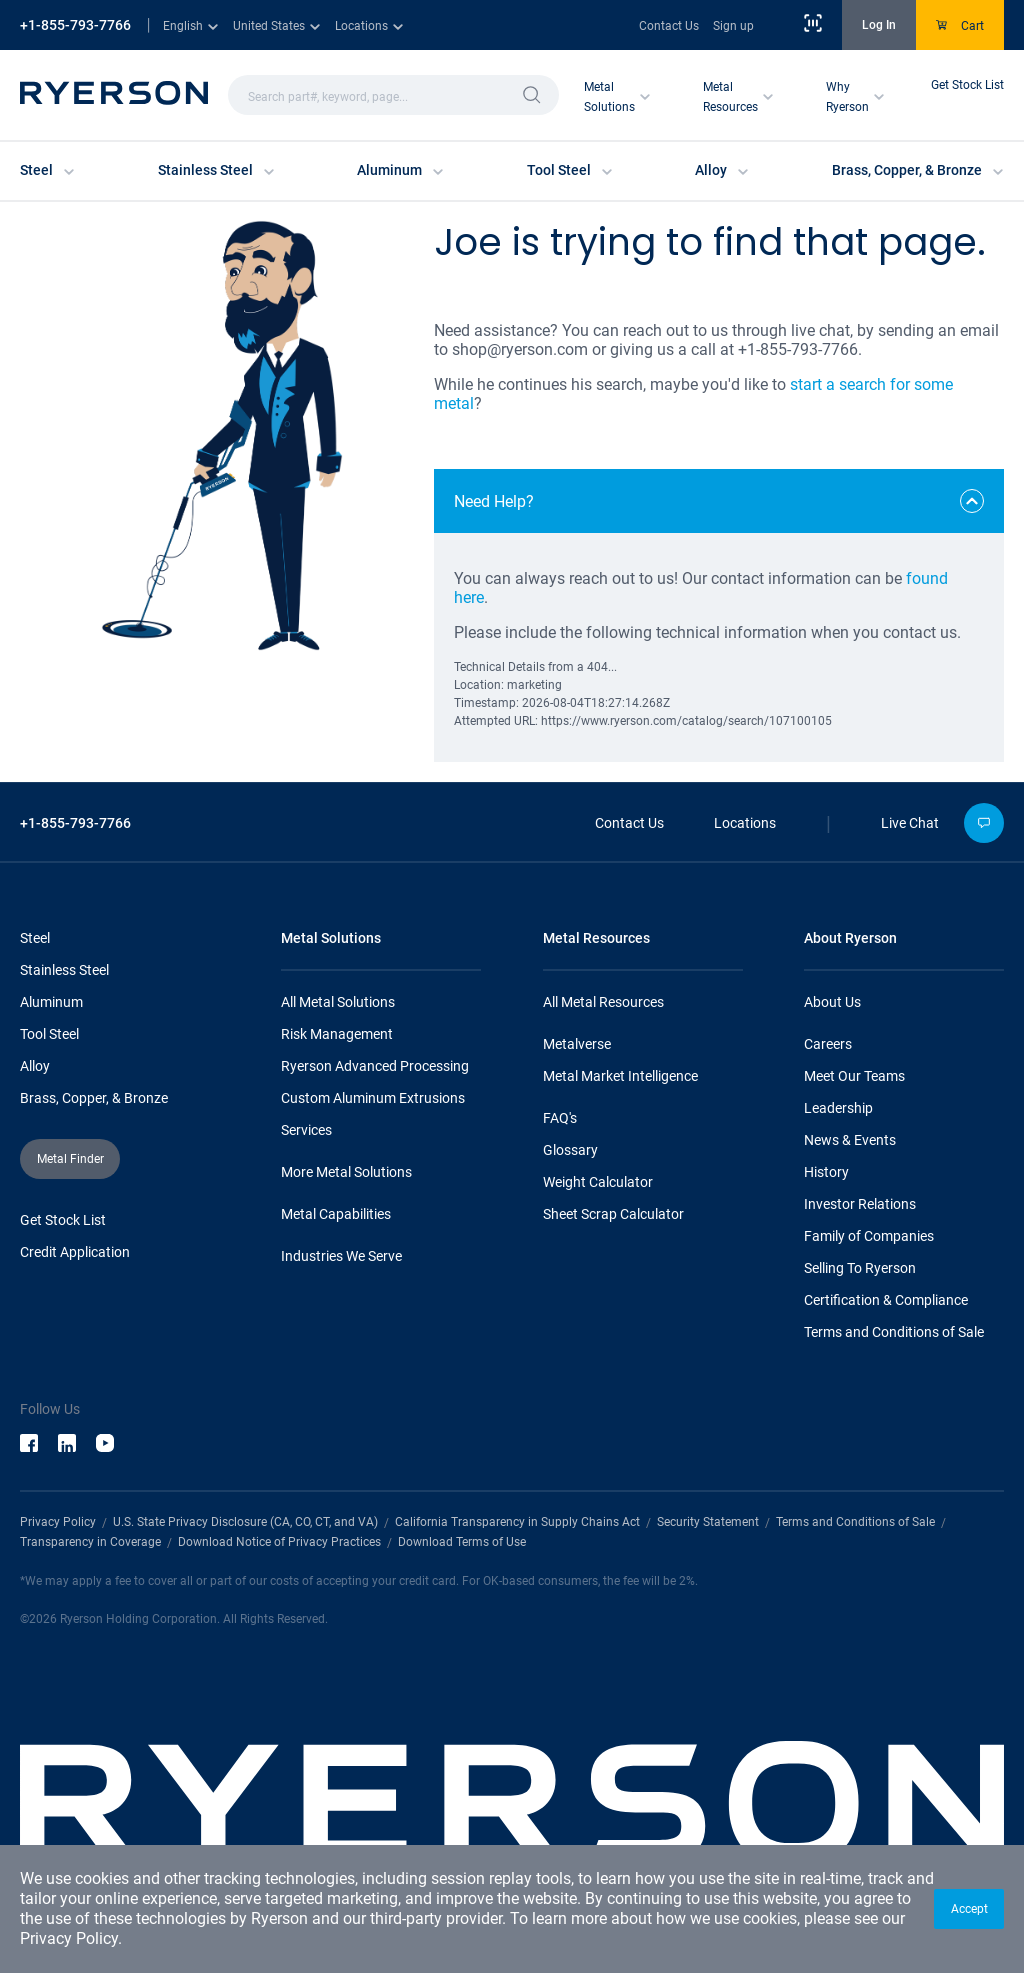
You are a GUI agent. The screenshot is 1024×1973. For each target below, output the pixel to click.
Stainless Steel (64, 970)
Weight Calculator (598, 1182)
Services (306, 1130)
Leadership (838, 1108)
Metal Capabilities (336, 1214)
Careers (828, 1044)
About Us (832, 1002)
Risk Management (337, 1034)
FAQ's (560, 1118)
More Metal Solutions (346, 1172)
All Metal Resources (603, 1002)
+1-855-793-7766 (75, 25)
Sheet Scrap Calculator (613, 1214)
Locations (745, 823)
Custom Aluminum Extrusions (373, 1098)
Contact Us (669, 26)
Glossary (570, 1150)
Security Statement (708, 1522)
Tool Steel (49, 1034)
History (826, 1172)
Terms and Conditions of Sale (894, 1332)
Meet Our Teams (854, 1076)
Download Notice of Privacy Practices (279, 1542)
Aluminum (51, 1002)
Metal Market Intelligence (620, 1076)
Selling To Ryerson (860, 1268)
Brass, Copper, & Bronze (94, 1098)
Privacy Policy (69, 1938)
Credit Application (75, 1252)
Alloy (35, 1066)
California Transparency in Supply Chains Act (517, 1522)
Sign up (733, 26)
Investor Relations (860, 1204)
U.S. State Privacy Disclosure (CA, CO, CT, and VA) (245, 1522)
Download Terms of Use (462, 1542)
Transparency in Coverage (90, 1542)
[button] (969, 1909)
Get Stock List (967, 85)
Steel (35, 938)
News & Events (850, 1140)
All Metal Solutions (338, 1002)
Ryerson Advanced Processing (375, 1066)
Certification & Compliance (886, 1300)
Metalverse (577, 1044)
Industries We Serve (341, 1256)
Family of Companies (869, 1236)
